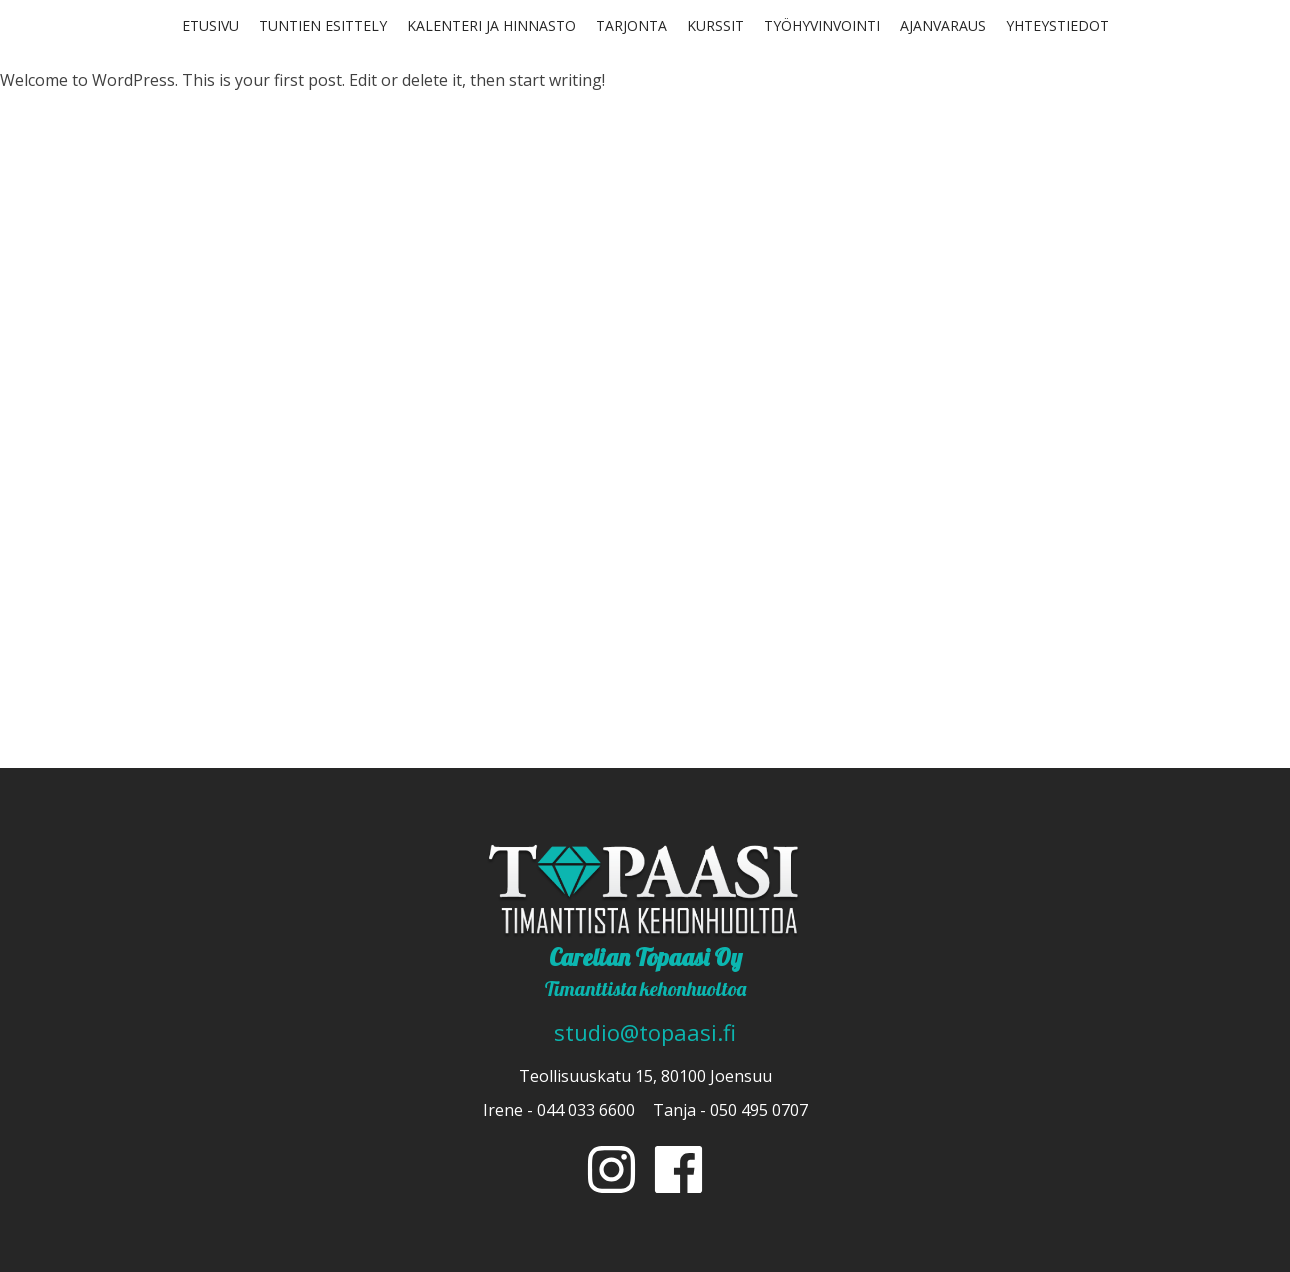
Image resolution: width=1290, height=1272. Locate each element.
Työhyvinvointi (822, 25)
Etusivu (210, 25)
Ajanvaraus (943, 25)
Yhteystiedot (1057, 25)
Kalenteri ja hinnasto (491, 25)
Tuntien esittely (323, 25)
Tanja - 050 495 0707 (730, 1110)
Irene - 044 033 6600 (559, 1110)
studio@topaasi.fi (645, 1032)
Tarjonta (631, 25)
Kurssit (715, 25)
